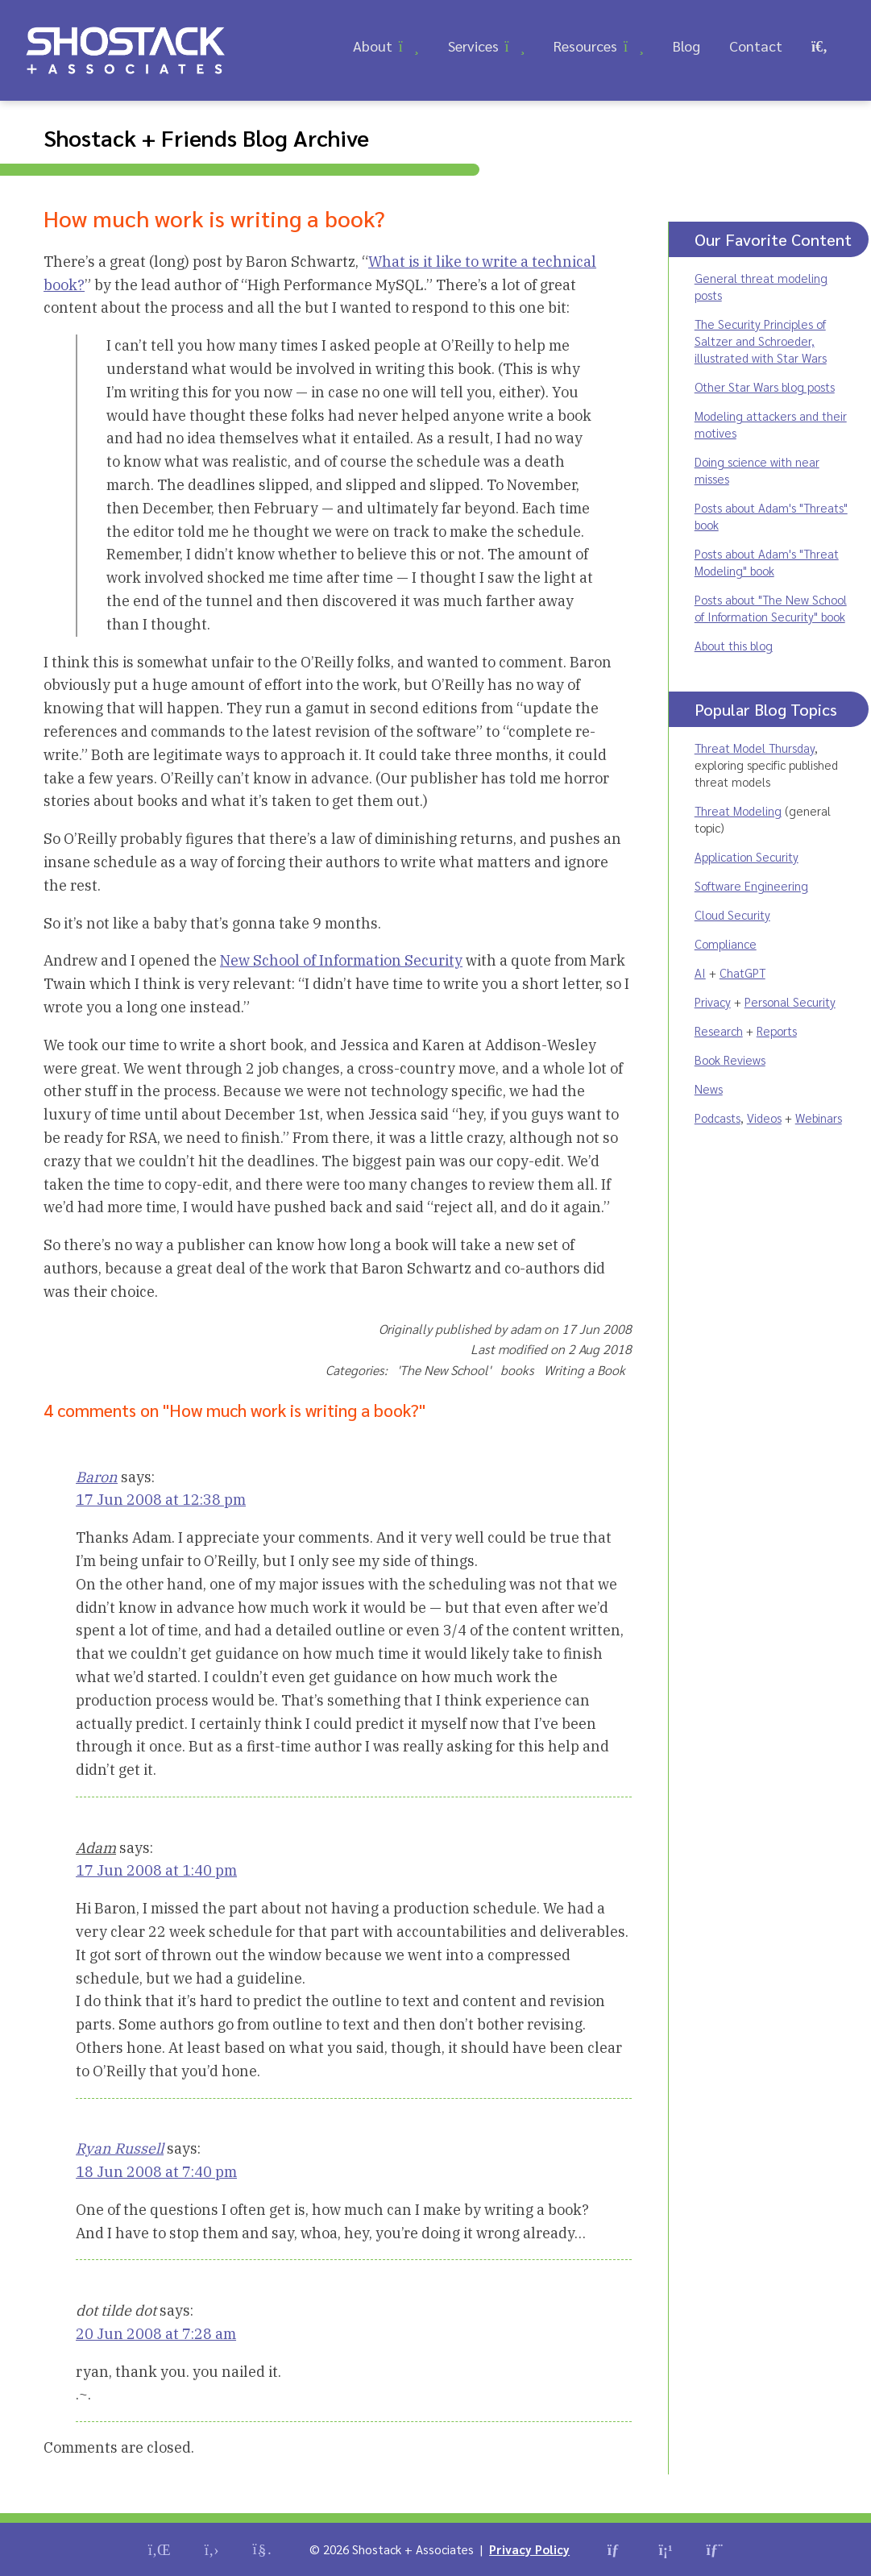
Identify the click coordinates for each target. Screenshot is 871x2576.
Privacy (713, 1001)
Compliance (726, 943)
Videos (764, 1117)
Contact (755, 45)
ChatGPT (742, 972)
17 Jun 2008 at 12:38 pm (161, 1499)
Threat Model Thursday (755, 747)
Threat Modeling (738, 810)
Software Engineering (751, 885)
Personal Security (790, 1001)
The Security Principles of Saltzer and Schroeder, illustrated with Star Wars (761, 340)
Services (473, 45)
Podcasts (717, 1117)
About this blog (734, 645)
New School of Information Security (341, 960)
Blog (686, 45)
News (709, 1088)
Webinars (818, 1117)
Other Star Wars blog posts (765, 386)
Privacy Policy (529, 2549)
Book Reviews (730, 1059)
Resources (585, 45)
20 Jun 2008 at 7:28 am (156, 2334)
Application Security (746, 856)
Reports (777, 1030)
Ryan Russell (120, 2148)
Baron (97, 1477)
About (372, 45)
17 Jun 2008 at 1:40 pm (156, 1870)
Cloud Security (732, 914)
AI (700, 972)
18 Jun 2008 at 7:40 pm (156, 2172)
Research (719, 1030)
